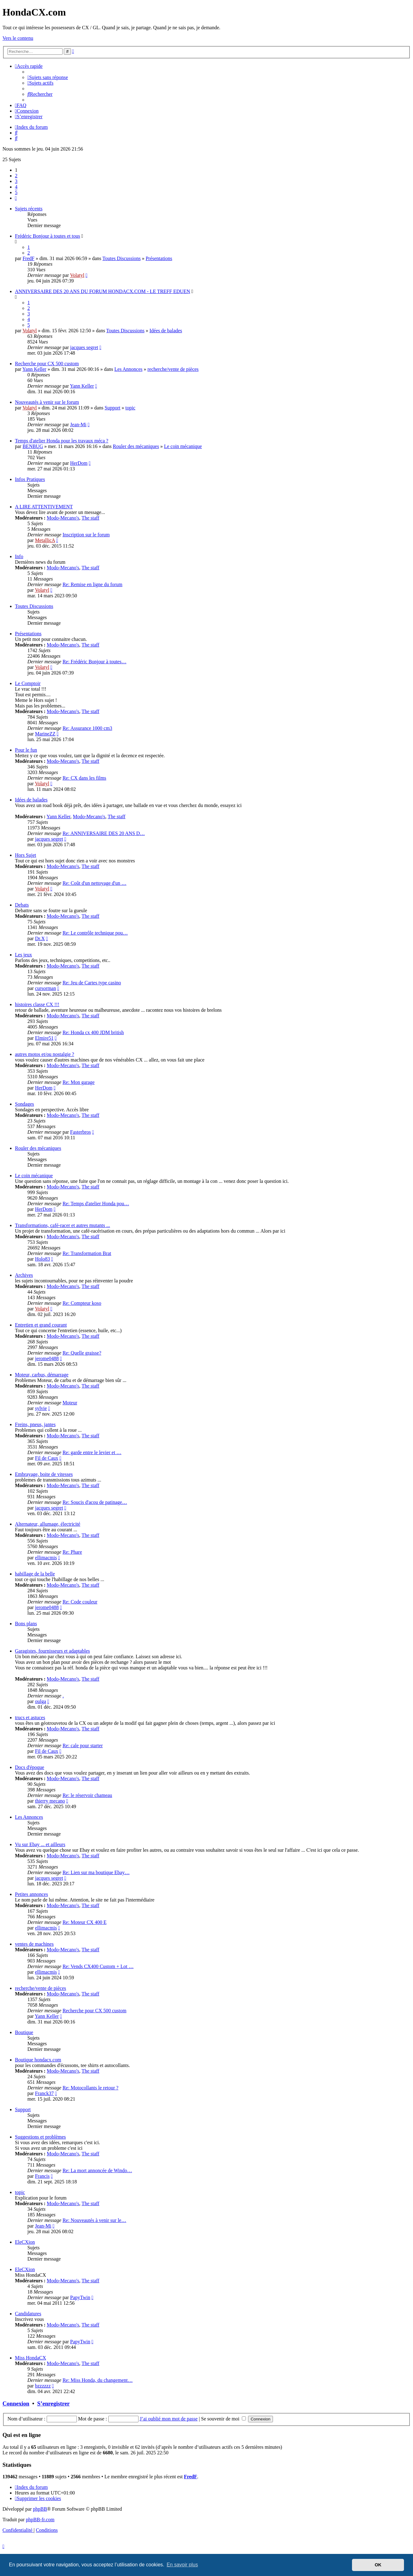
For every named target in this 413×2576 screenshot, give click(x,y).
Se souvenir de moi (223, 2418)
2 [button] (16, 175)
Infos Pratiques (30, 479)
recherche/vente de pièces (173, 369)
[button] (16, 198)
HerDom (78, 463)
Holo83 (42, 1259)
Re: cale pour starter (83, 1745)
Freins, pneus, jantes (35, 1424)
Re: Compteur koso (82, 1303)
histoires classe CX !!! (37, 1004)
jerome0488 (47, 1358)
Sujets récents (28, 208)
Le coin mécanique (183, 446)
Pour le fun (26, 750)
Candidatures (28, 2313)
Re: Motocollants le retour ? (91, 2087)
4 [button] (16, 186)
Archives (24, 1275)
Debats (22, 905)
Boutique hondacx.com (38, 2059)
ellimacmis (46, 1557)
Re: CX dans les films (84, 778)
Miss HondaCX (30, 2357)
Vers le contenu (17, 38)
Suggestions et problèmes (40, 2137)
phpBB (40, 2509)
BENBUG (32, 446)
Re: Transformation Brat (87, 1253)
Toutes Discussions (121, 258)
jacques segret (84, 347)
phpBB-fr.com (40, 2519)
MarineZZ (45, 733)
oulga (40, 1701)
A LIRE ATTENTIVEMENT (44, 506)
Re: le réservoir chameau (87, 1795)
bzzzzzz (43, 2385)
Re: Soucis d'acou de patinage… (95, 1502)
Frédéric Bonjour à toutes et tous (47, 236)
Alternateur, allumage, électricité (47, 1524)
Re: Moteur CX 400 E (84, 1922)
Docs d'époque (29, 1767)
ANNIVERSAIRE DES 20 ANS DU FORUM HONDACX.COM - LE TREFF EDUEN (102, 291)
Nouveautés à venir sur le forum (47, 402)
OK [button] (378, 2564)
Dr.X (40, 938)
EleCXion (25, 2242)
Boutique (24, 2032)
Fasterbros (80, 1132)
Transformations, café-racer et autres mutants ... (62, 1225)
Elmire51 (44, 1038)
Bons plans (26, 1623)
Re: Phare (72, 1552)
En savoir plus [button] (182, 2564)
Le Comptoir (27, 683)
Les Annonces (129, 369)
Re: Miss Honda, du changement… (98, 2380)
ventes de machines (34, 1944)
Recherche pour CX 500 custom (47, 363)
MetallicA (45, 540)
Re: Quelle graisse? (82, 1353)
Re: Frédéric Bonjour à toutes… (94, 661)
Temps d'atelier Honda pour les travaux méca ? (61, 440)
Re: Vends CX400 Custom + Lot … (98, 1966)
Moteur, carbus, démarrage (41, 1374)
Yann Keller (34, 369)
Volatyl (77, 275)
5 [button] (16, 192)
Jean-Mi (78, 424)
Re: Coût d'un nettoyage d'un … (94, 883)
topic (130, 407)
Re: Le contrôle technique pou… (95, 933)
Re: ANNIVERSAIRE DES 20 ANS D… (104, 833)
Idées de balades (165, 330)
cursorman (45, 988)
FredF (28, 258)
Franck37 (44, 2093)
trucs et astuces (30, 1717)
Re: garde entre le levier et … (92, 1452)
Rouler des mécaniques (136, 446)
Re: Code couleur (80, 1601)
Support (112, 407)
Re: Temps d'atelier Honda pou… (96, 1203)
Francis (42, 2176)
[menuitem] (47, 77)
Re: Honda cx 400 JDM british (93, 1032)
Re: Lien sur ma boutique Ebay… (96, 1872)
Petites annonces (31, 1894)
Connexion (15, 2403)
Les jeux (23, 954)
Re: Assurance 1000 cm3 (87, 728)
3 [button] (16, 181)
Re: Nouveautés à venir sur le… (94, 2220)
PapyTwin (80, 2297)
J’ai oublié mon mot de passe (169, 2418)
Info (19, 556)
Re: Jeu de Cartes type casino (92, 982)
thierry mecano (50, 1801)
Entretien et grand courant (41, 1325)
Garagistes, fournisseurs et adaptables (52, 1651)
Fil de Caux (46, 1458)
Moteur (70, 1402)
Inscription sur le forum (86, 534)
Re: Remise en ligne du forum (92, 584)
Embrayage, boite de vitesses (44, 1474)
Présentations (159, 258)
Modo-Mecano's (63, 517)
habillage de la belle (35, 1573)
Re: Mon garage (79, 1082)
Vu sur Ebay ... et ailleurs (40, 1844)
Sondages (24, 1104)
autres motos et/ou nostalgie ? (44, 1054)
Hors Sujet (25, 855)
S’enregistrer (53, 2403)
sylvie (41, 1408)
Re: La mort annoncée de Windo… (97, 2170)
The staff (90, 517)
